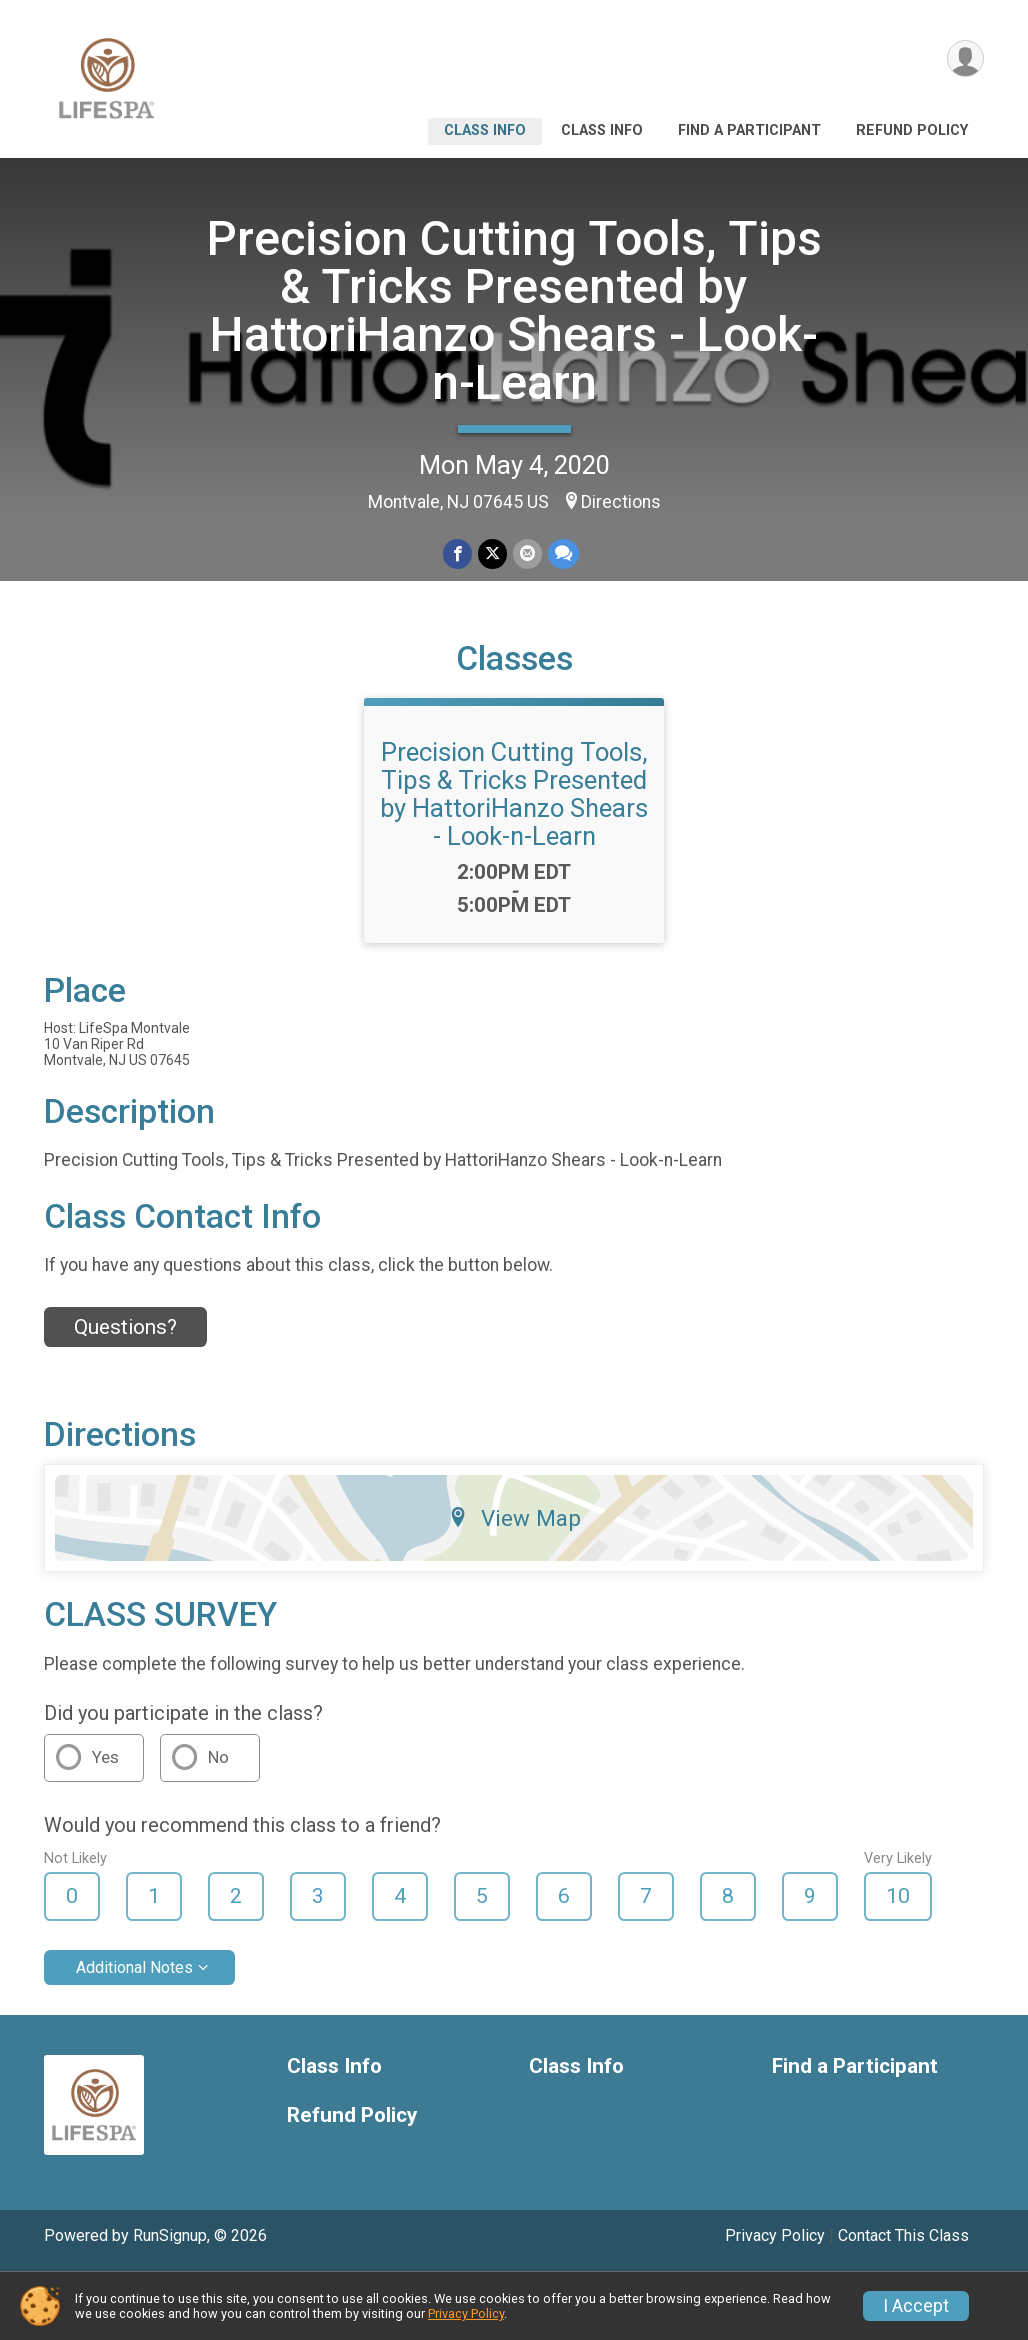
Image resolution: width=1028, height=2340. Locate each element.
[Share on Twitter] (492, 553)
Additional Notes (134, 1967)
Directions (621, 502)
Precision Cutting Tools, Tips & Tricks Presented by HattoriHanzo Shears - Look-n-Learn (514, 310)
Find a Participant (749, 130)
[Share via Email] (527, 553)
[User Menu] (965, 58)
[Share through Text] (563, 553)
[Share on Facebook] (457, 553)
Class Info (485, 130)
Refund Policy (912, 130)
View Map (514, 1518)
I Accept (916, 2306)
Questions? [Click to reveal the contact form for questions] (125, 1327)
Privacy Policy (775, 2235)
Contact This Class (903, 2235)
